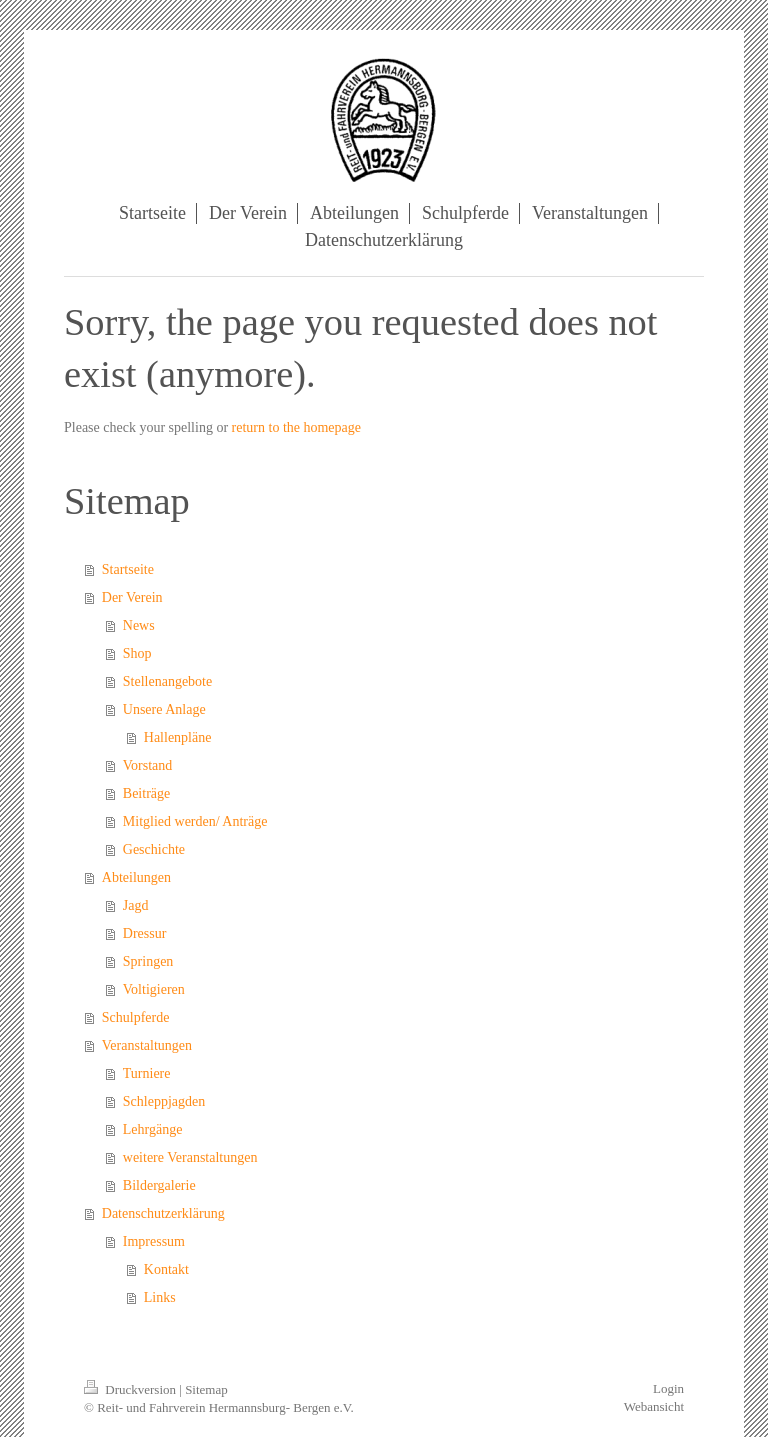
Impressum (154, 1241)
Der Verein (132, 597)
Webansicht (654, 1406)
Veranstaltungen (147, 1045)
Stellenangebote (167, 681)
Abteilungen (136, 877)
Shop (137, 653)
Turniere (147, 1073)
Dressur (145, 933)
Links (160, 1297)
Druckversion (131, 1389)
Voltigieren (154, 989)
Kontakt (166, 1269)
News (139, 625)
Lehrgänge (153, 1129)
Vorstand (148, 765)
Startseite (128, 569)
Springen (148, 961)
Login (668, 1388)
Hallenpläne (178, 737)
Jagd (136, 905)
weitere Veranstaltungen (190, 1157)
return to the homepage (296, 427)
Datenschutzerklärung (163, 1213)
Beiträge (146, 793)
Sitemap (206, 1389)
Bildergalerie (159, 1185)
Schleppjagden (164, 1101)
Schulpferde (136, 1017)
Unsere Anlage (164, 709)
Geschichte (154, 849)
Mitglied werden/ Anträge (195, 821)
